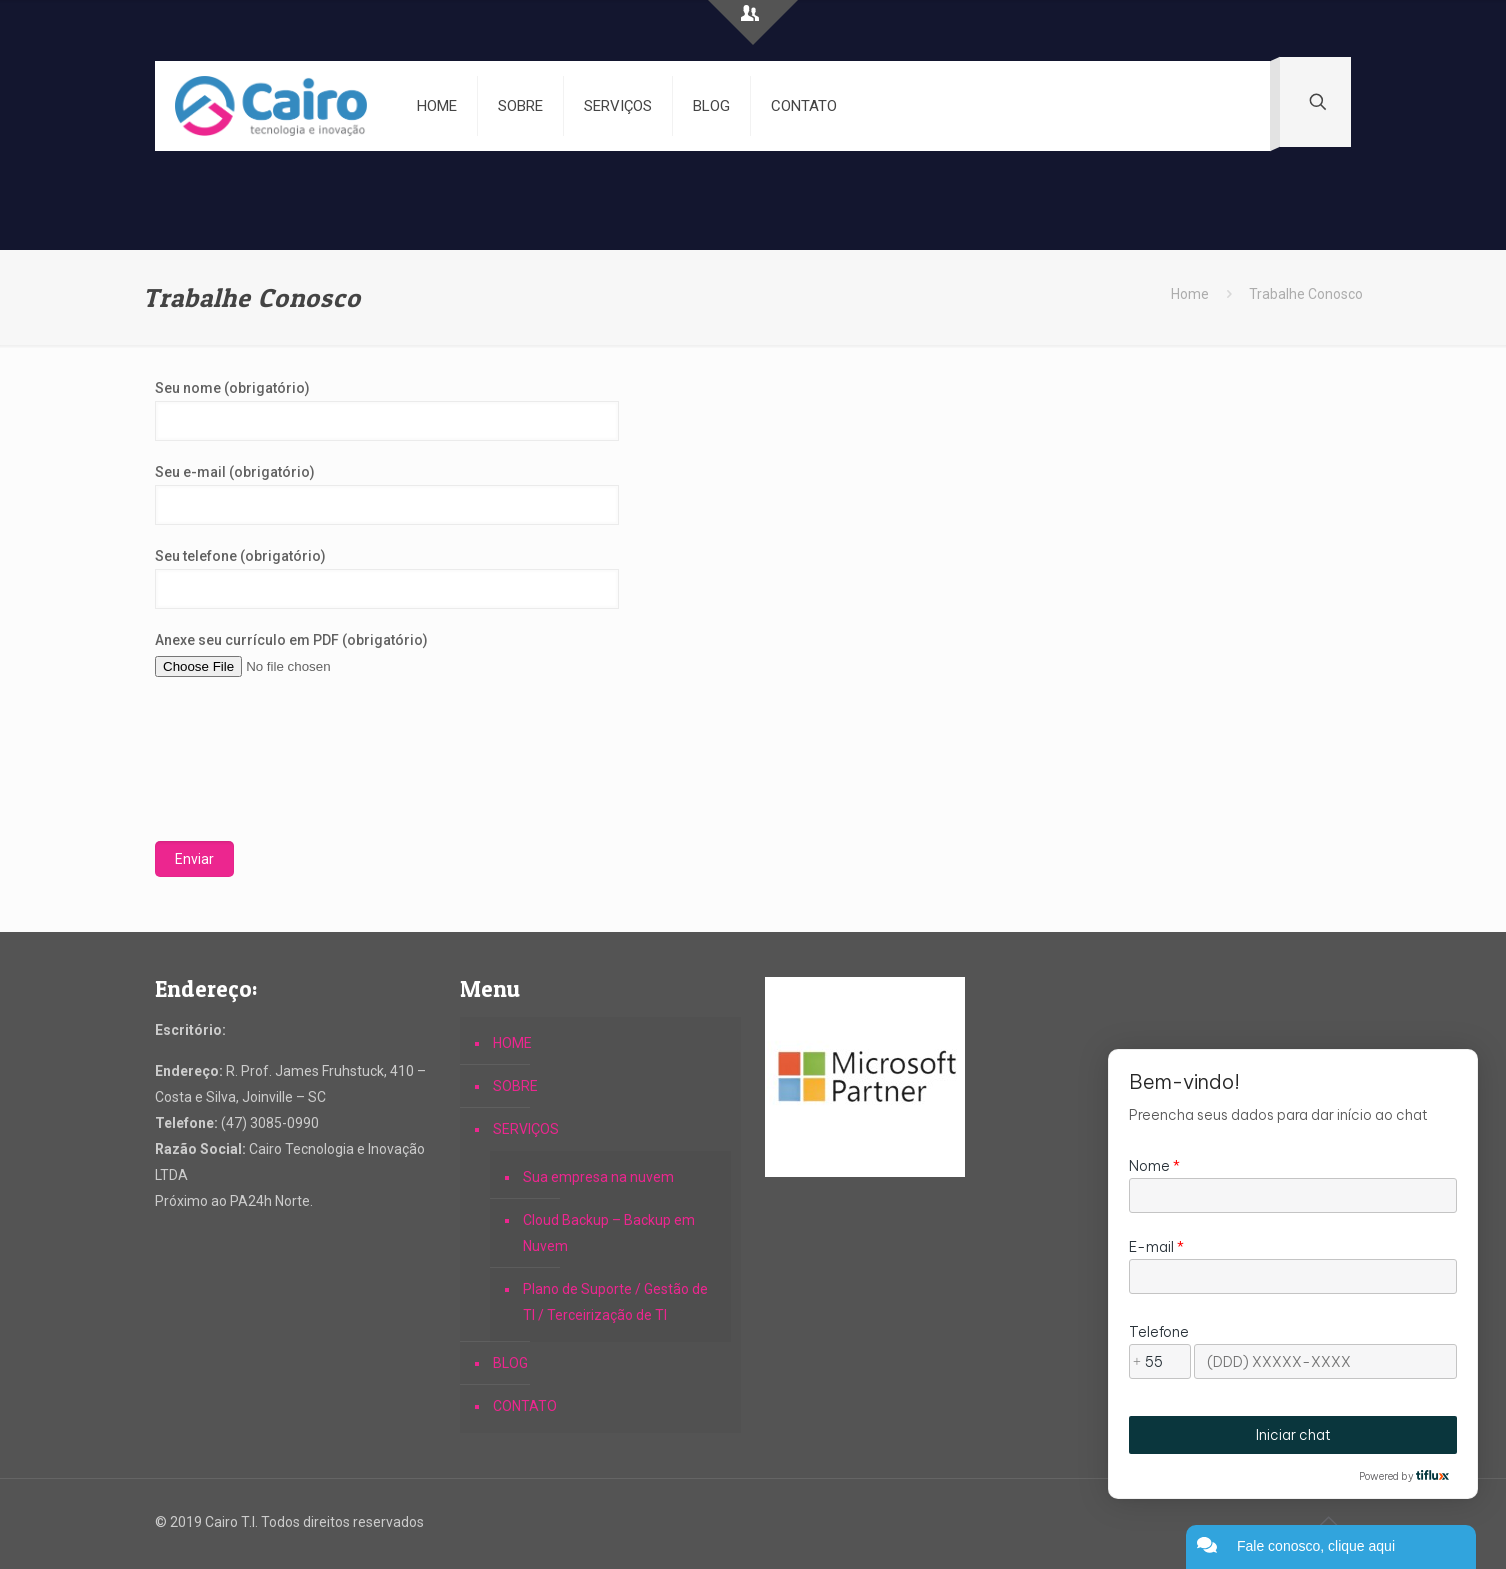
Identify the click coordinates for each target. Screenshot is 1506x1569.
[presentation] (237, 769)
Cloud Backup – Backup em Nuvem (609, 1233)
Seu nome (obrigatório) (387, 410)
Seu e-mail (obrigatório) (387, 494)
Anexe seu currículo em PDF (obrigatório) (387, 655)
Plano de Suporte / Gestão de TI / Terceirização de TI (615, 1302)
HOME (512, 1043)
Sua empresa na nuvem (598, 1177)
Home (1190, 294)
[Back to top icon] (1330, 1521)
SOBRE (515, 1086)
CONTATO (525, 1406)
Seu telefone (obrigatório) (387, 578)
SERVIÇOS (526, 1129)
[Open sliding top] (753, 22)
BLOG (510, 1363)
